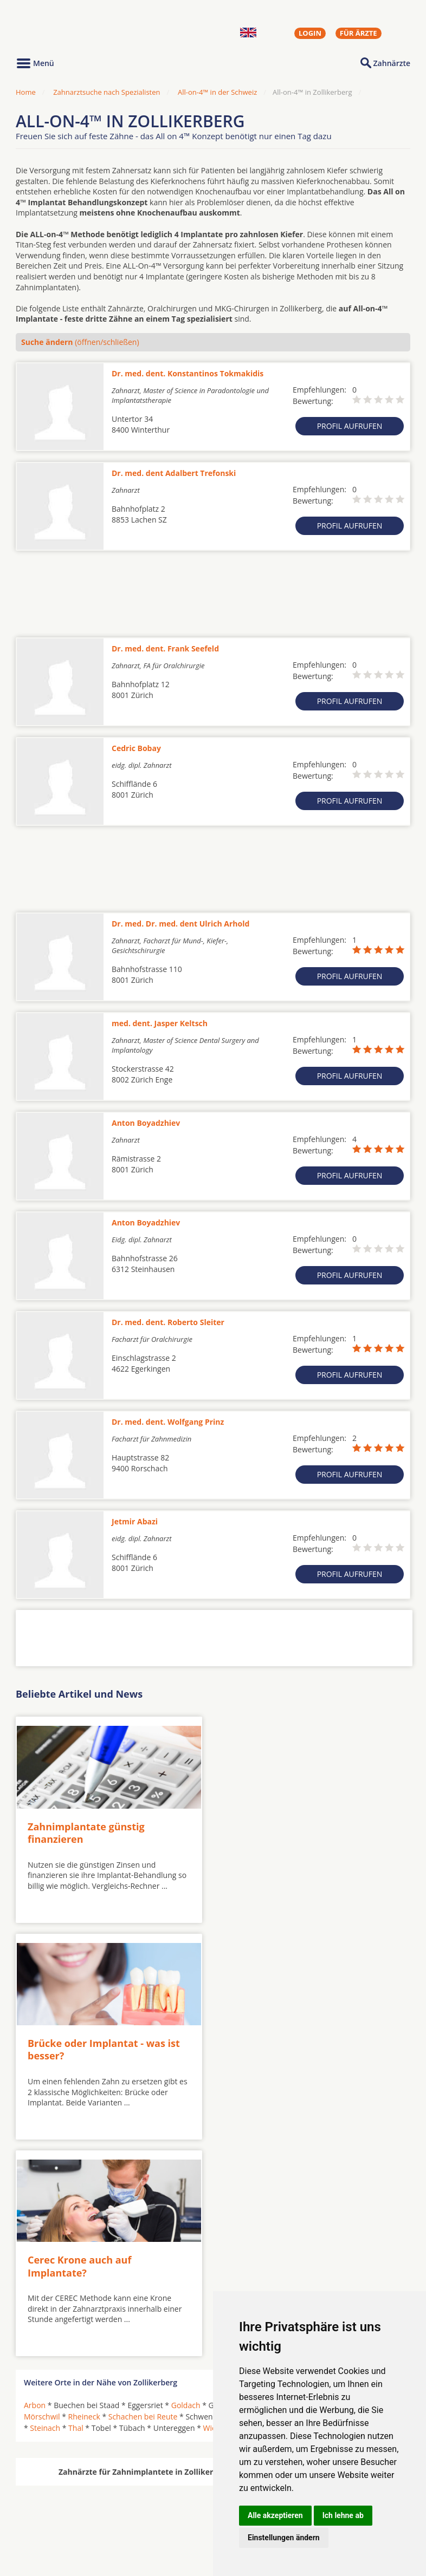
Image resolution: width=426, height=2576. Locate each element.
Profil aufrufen (350, 426)
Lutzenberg (351, 2187)
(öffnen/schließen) (80, 342)
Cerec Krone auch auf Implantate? (79, 2048)
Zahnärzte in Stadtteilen (149, 2523)
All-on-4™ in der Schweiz (217, 92)
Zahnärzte (391, 63)
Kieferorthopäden (56, 2531)
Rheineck (84, 2198)
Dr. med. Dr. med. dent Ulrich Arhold (180, 923)
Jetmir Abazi (135, 1521)
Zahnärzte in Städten (162, 2505)
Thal (75, 2210)
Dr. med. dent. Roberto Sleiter (168, 1322)
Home (26, 92)
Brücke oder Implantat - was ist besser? (300, 1832)
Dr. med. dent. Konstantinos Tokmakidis (187, 373)
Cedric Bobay (136, 748)
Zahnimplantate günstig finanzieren (86, 1832)
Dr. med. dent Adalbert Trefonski (174, 473)
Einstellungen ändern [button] (284, 2537)
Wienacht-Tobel (231, 2210)
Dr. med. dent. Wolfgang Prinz (168, 1422)
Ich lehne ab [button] (343, 2515)
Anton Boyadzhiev (146, 1123)
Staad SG (383, 2198)
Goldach (186, 2187)
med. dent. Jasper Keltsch (160, 1023)
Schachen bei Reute (143, 2198)
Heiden (285, 2187)
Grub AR (249, 2187)
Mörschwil (42, 2198)
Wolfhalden (286, 2210)
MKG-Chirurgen (52, 2518)
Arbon (35, 2187)
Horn (314, 2187)
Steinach (45, 2210)
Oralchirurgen (49, 2505)
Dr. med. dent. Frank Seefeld (165, 648)
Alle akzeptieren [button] (275, 2515)
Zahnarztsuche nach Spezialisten (106, 92)
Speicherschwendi (300, 2198)
